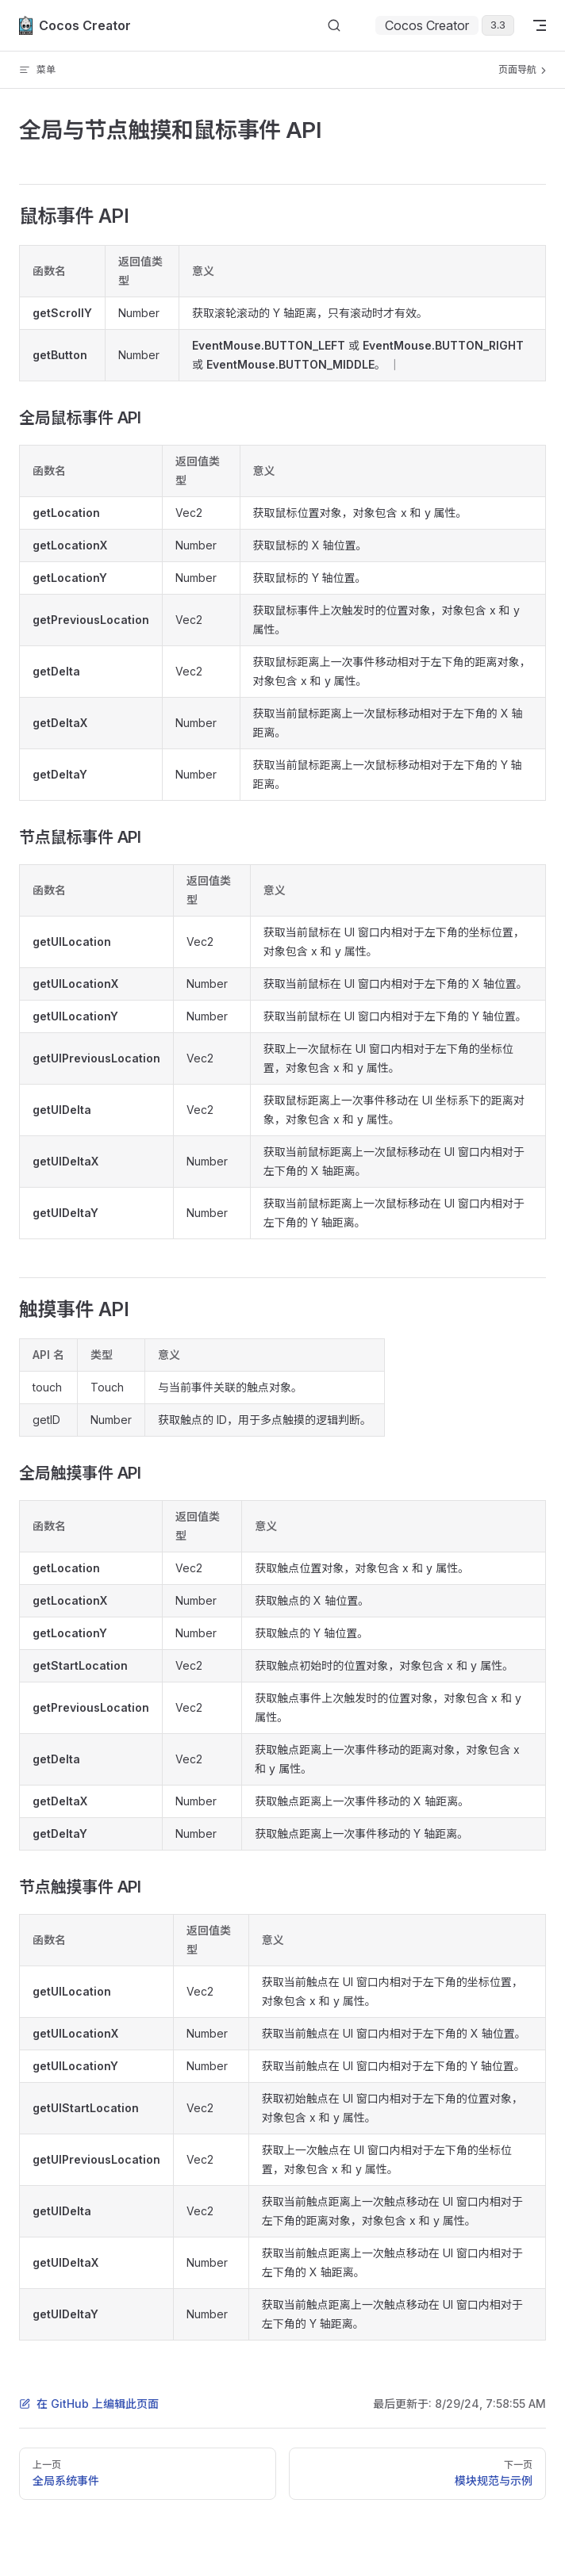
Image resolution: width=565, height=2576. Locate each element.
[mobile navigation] (540, 25)
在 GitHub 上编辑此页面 (89, 2403)
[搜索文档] (334, 26)
